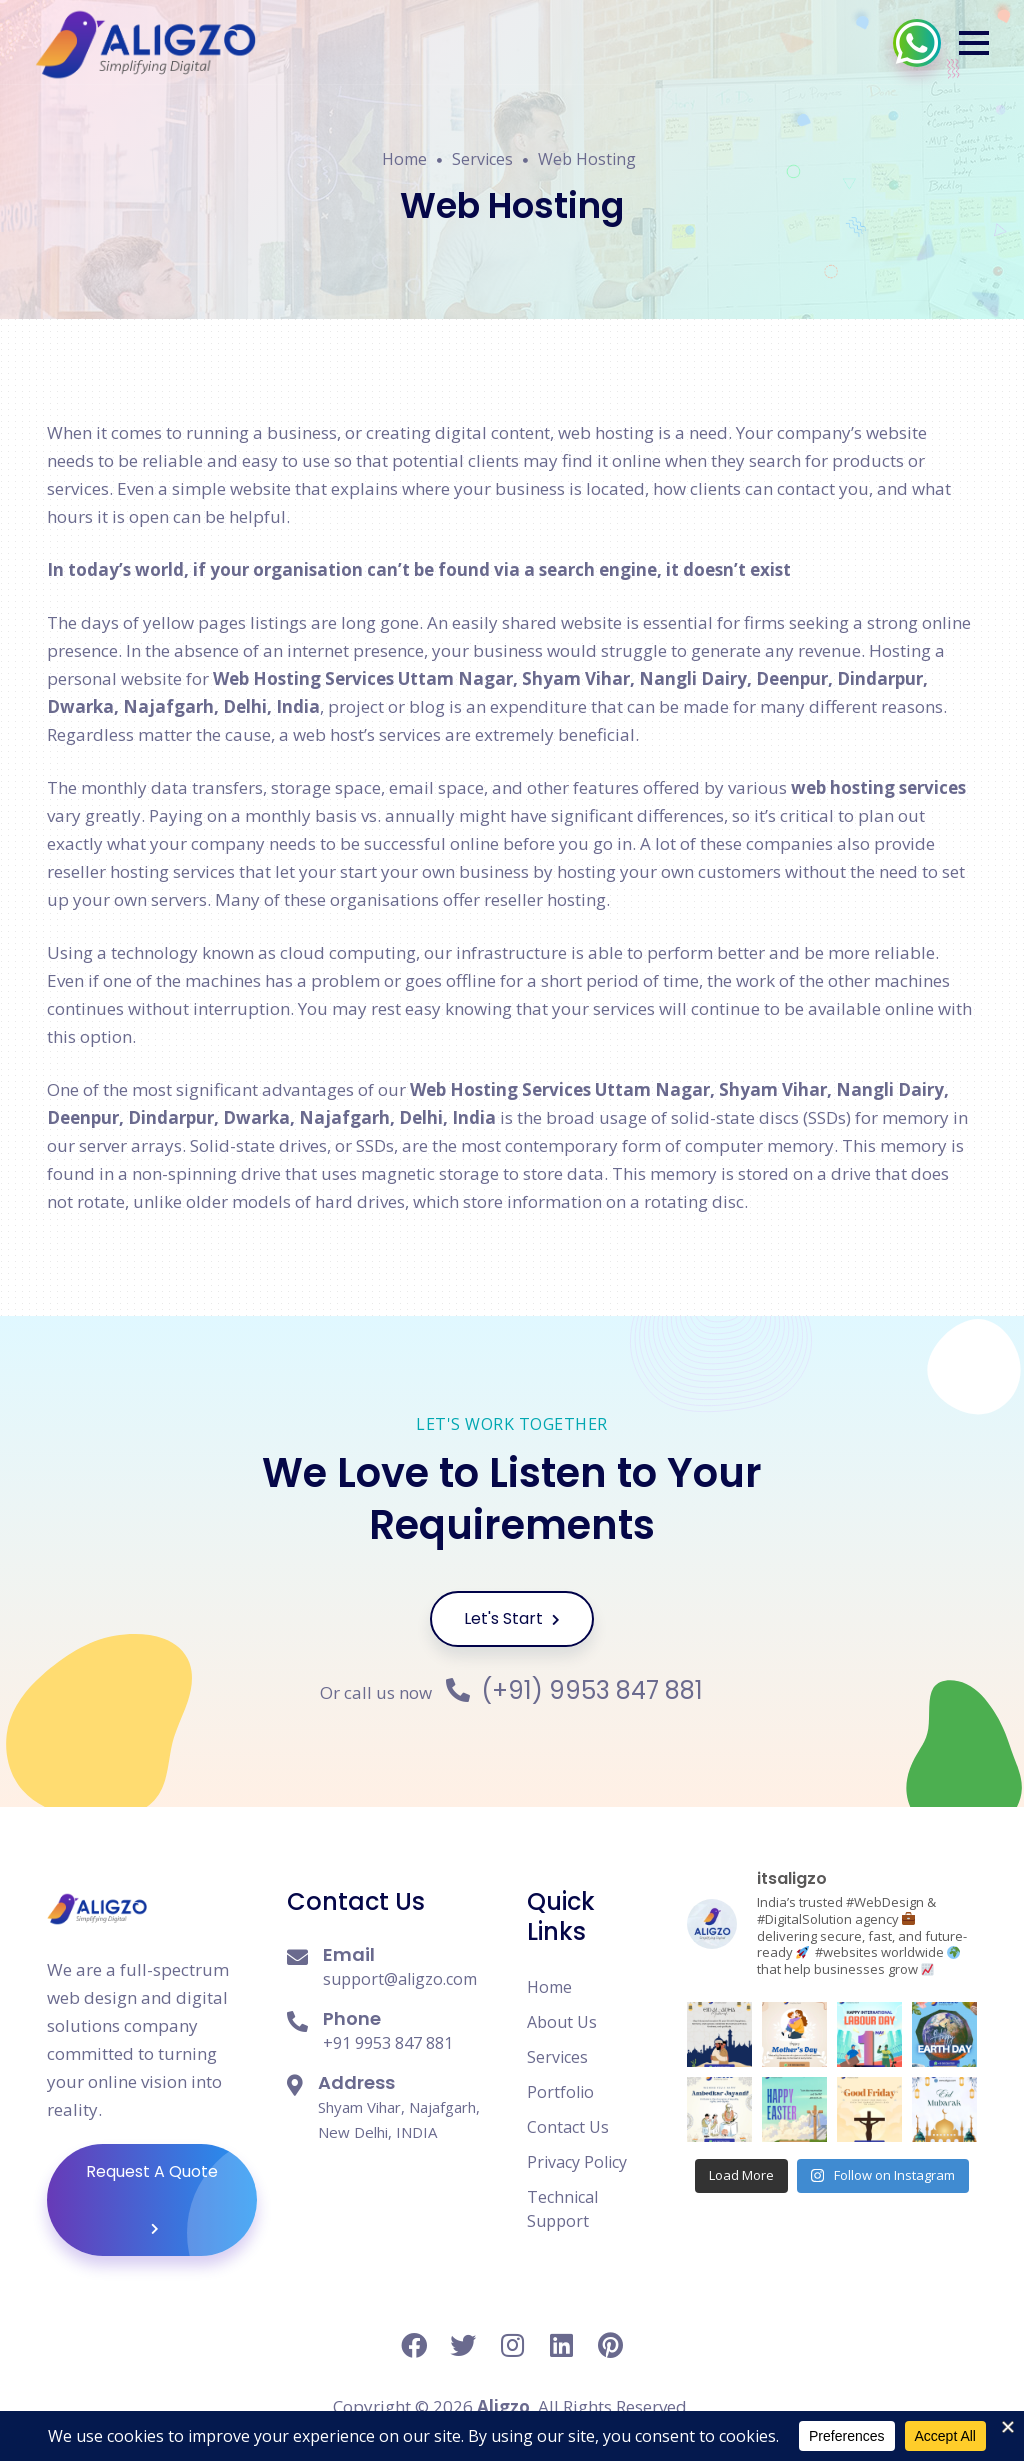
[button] (974, 43)
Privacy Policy (577, 2162)
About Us (562, 2022)
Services (482, 159)
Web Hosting (587, 159)
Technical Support (562, 2209)
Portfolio (560, 2092)
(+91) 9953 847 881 (574, 1691)
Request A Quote (171, 2200)
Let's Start (512, 1618)
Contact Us (568, 2127)
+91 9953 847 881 (388, 2043)
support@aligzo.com (400, 1979)
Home (404, 159)
